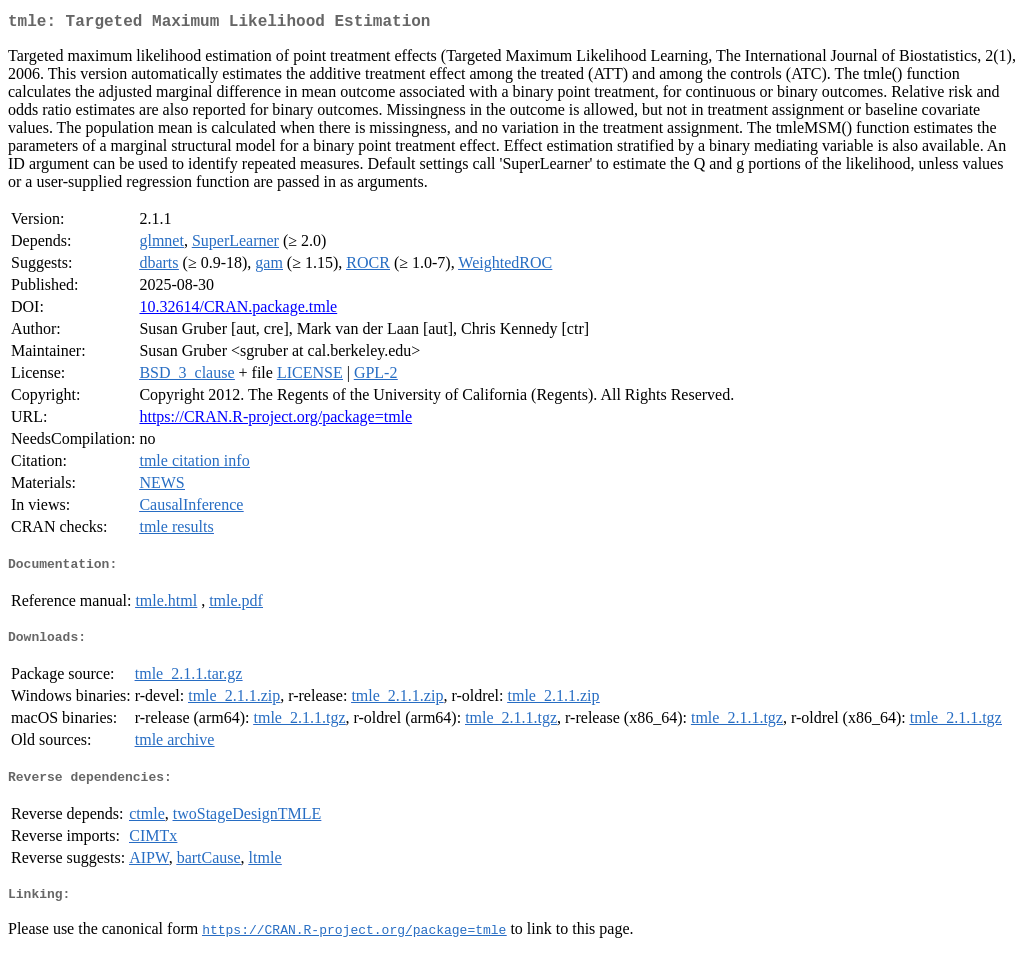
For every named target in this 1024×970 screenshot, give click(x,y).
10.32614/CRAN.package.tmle (238, 310)
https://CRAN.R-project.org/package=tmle (275, 420)
